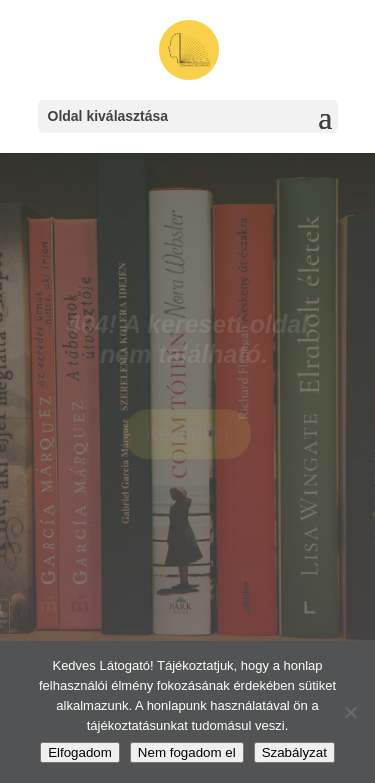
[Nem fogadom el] (350, 712)
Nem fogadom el (187, 752)
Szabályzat (294, 752)
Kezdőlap (187, 437)
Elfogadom (80, 752)
